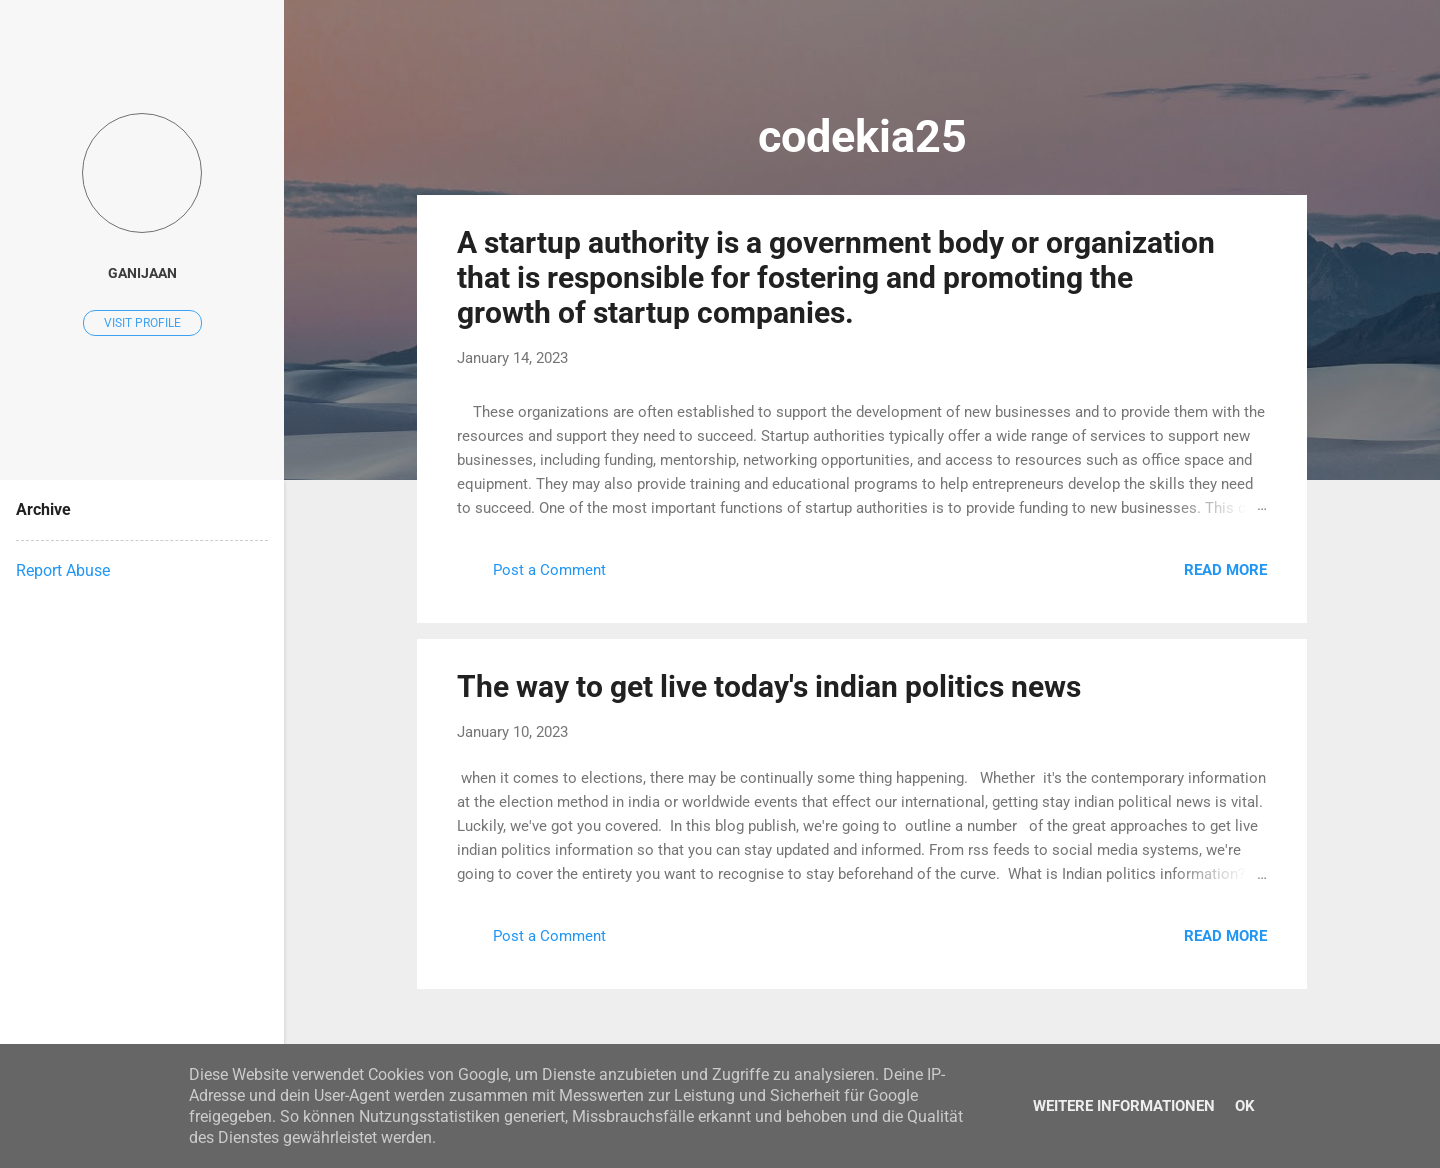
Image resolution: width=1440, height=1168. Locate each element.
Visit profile (142, 323)
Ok (1245, 1106)
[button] (1255, 240)
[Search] (1295, 54)
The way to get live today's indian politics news (769, 686)
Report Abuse (63, 570)
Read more (1225, 570)
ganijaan (142, 273)
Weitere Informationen (1124, 1106)
